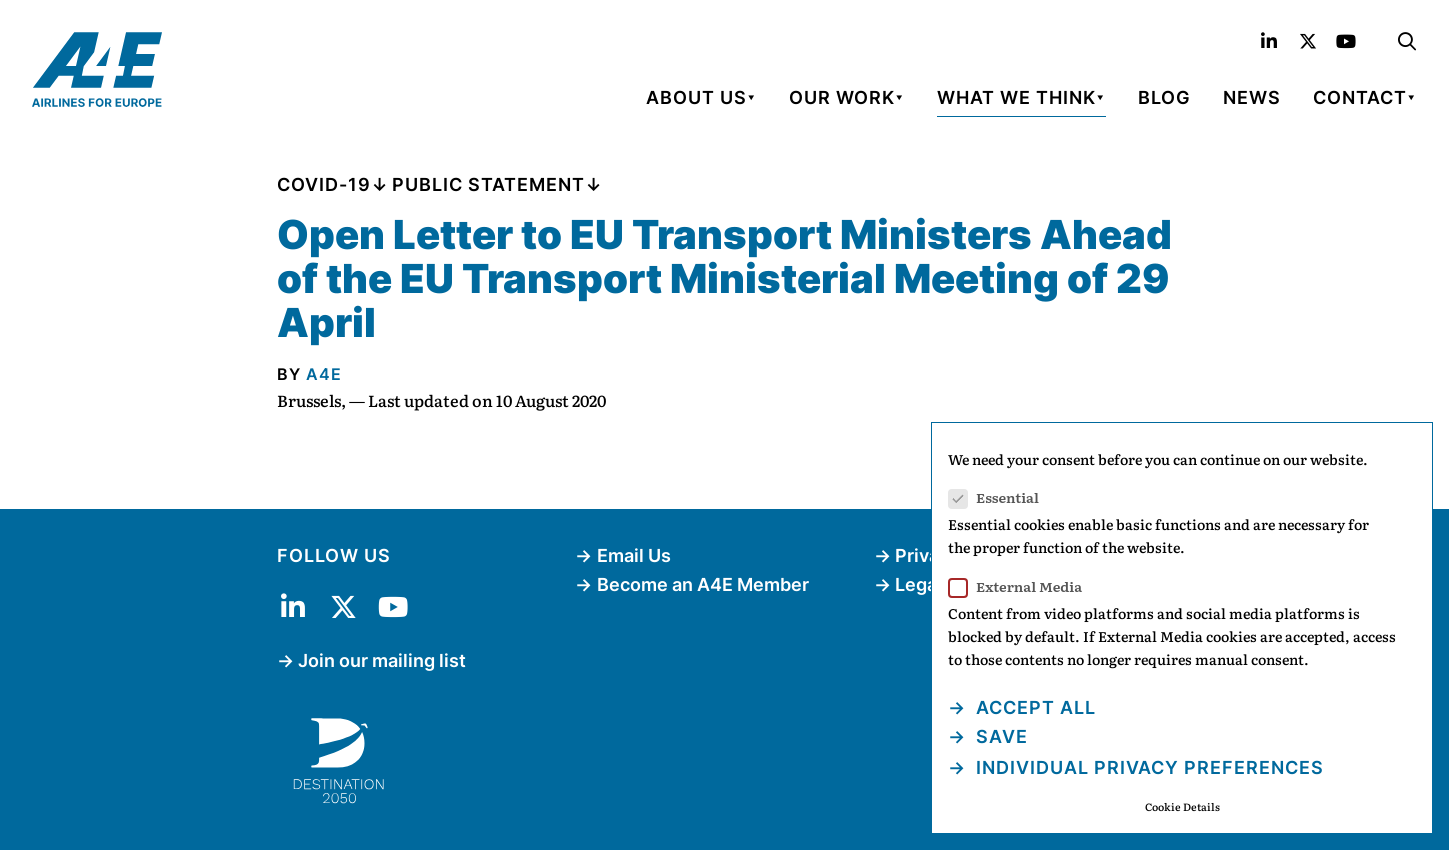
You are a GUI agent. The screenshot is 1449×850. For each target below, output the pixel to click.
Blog (1164, 97)
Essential (1000, 497)
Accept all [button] (1033, 707)
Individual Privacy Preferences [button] (1147, 767)
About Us (696, 97)
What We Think (1016, 97)
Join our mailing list (382, 660)
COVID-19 (324, 184)
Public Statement (488, 184)
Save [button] (999, 736)
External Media (1021, 586)
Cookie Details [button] (1182, 806)
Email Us (634, 555)
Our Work (842, 97)
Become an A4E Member (703, 584)
